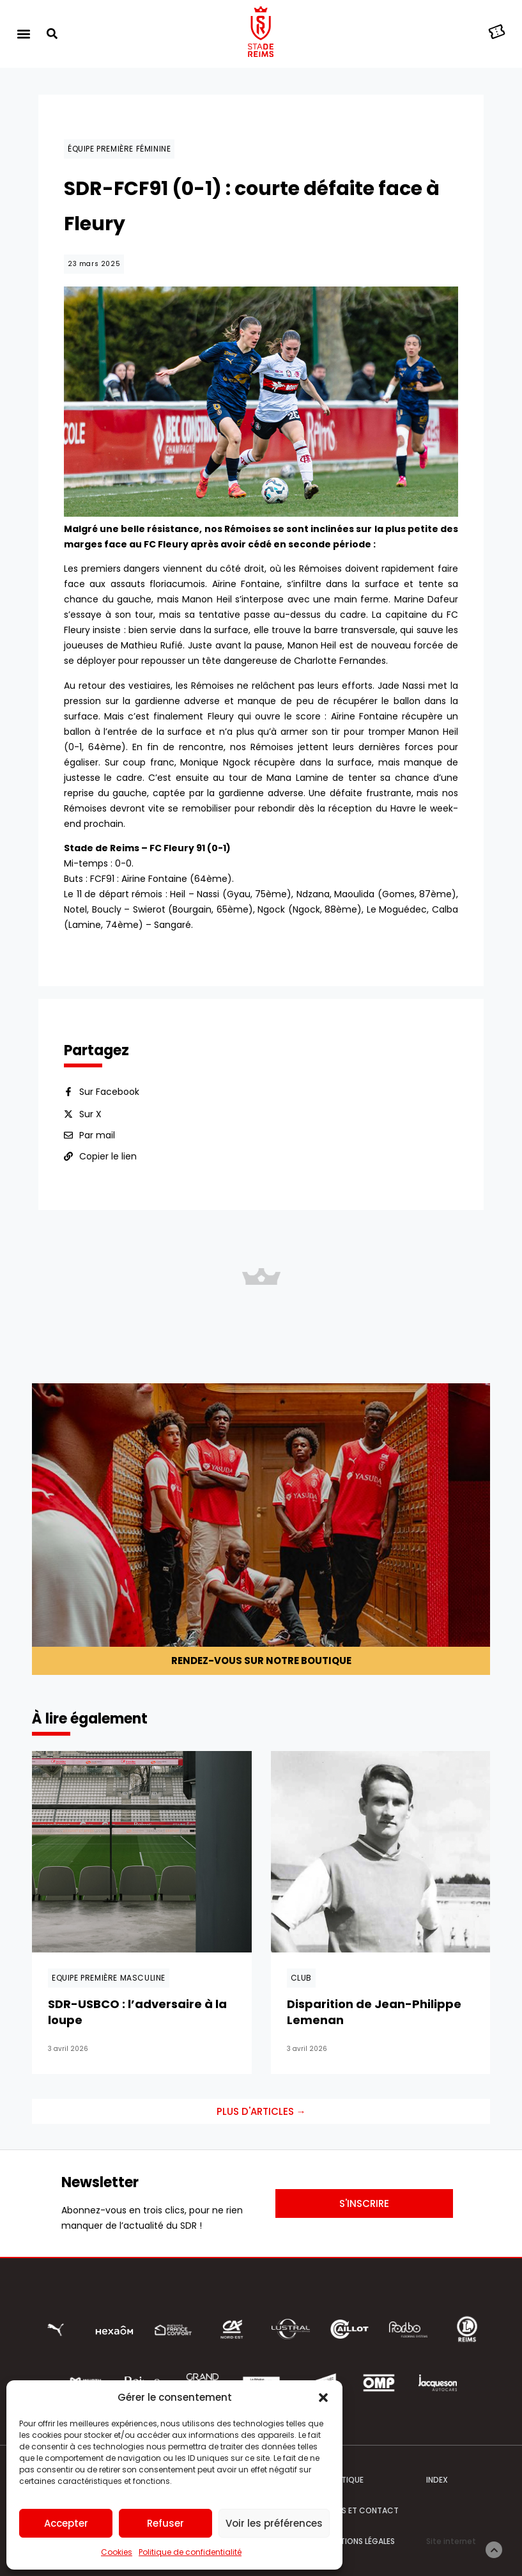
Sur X (90, 1114)
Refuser (165, 2523)
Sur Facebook (109, 1091)
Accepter (66, 2523)
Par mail (97, 1135)
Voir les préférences (274, 2523)
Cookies (116, 2552)
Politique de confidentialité (190, 2552)
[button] (323, 2397)
